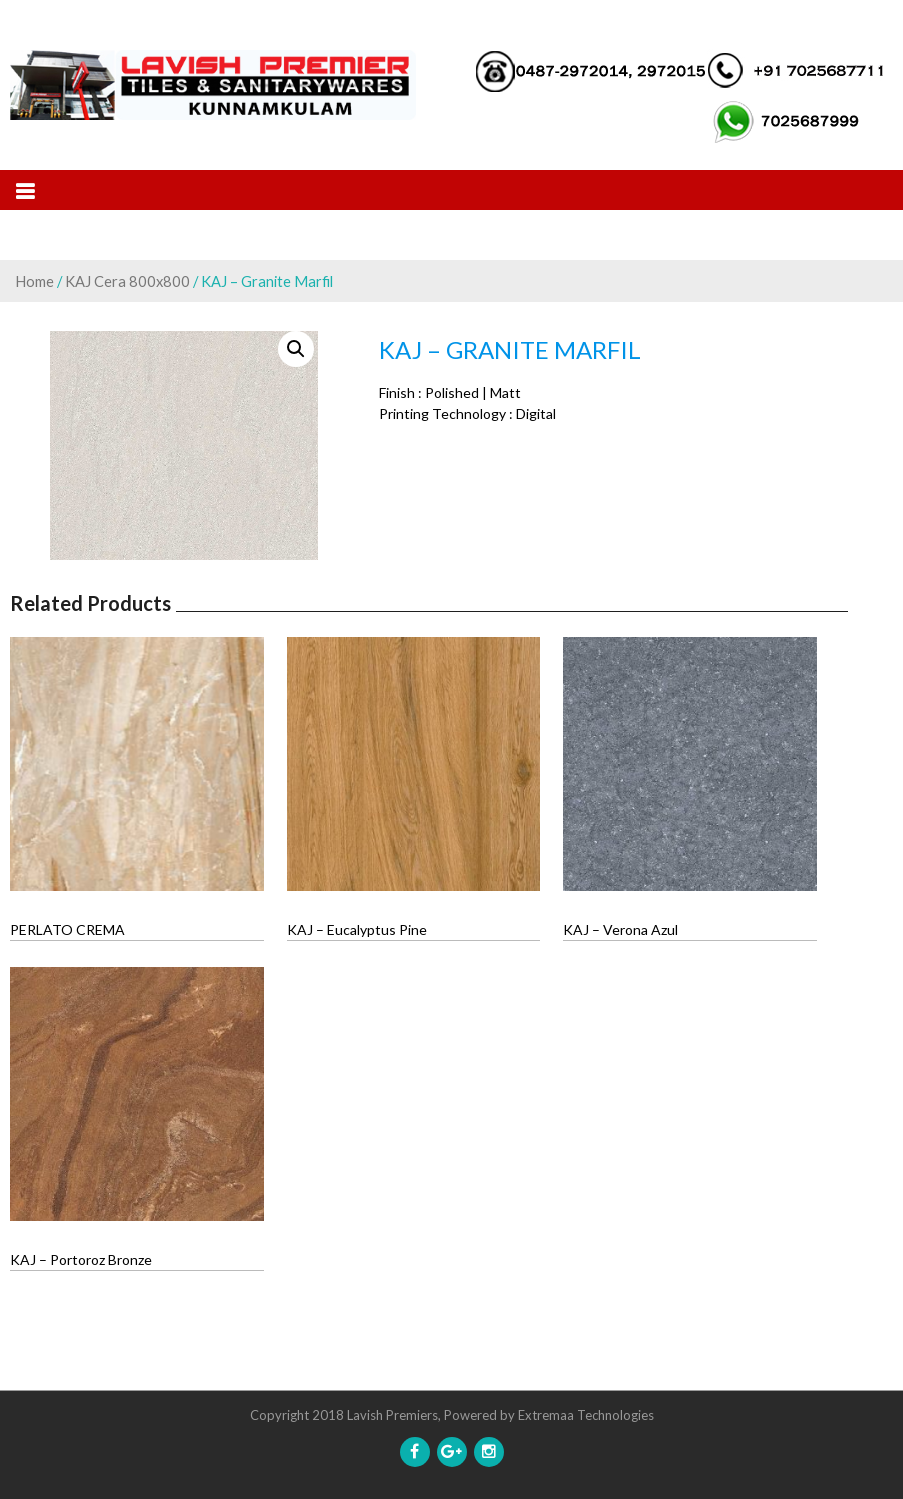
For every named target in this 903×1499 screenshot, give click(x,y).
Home (34, 281)
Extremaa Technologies (586, 1415)
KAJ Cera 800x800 (127, 281)
